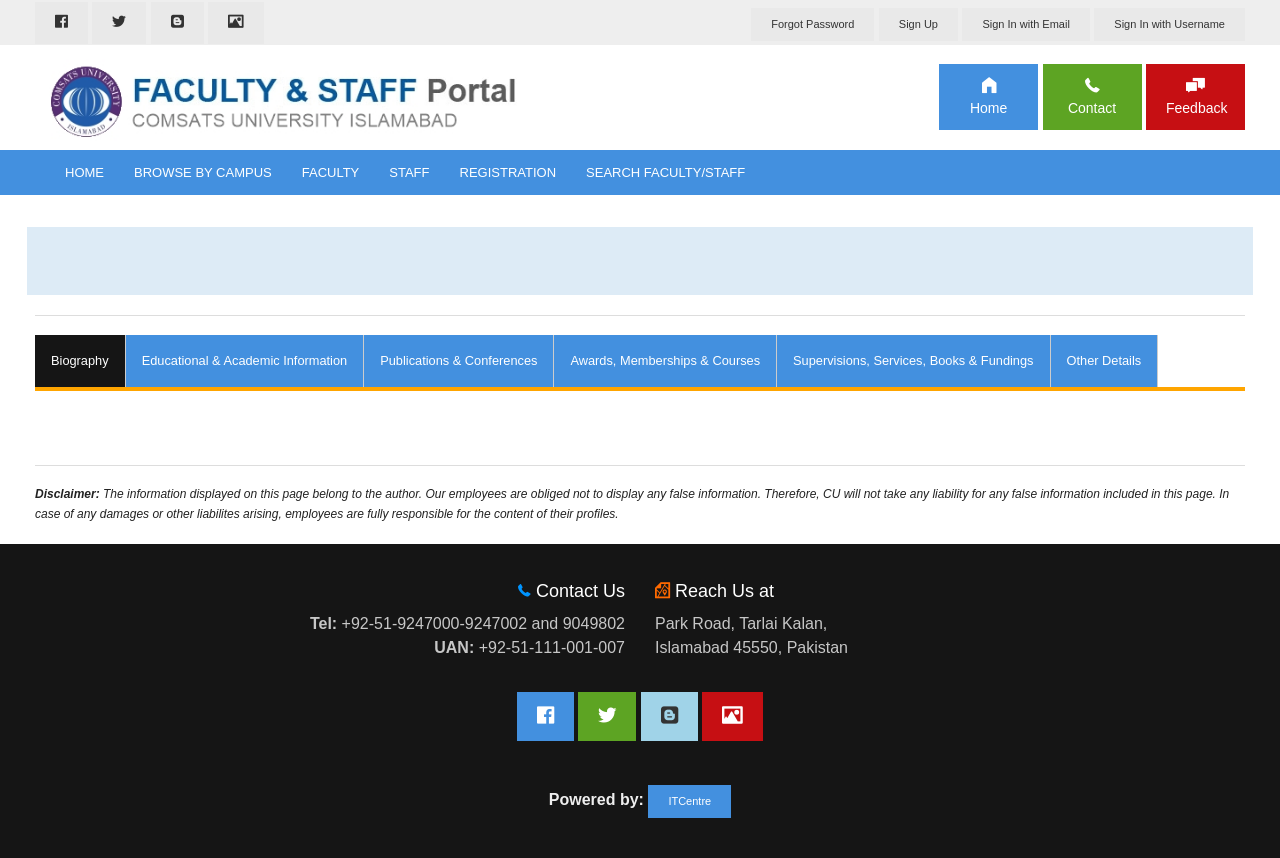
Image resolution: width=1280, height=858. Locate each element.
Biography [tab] (80, 360)
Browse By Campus (203, 172)
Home (988, 108)
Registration (508, 172)
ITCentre (689, 801)
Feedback (1195, 108)
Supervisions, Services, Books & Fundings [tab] (913, 360)
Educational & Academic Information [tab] (245, 360)
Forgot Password (812, 24)
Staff (409, 172)
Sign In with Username (1169, 24)
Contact (1092, 108)
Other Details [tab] (1104, 360)
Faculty (331, 172)
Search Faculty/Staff (665, 172)
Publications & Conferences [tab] (458, 360)
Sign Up (918, 24)
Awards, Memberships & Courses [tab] (665, 360)
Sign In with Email (1025, 24)
